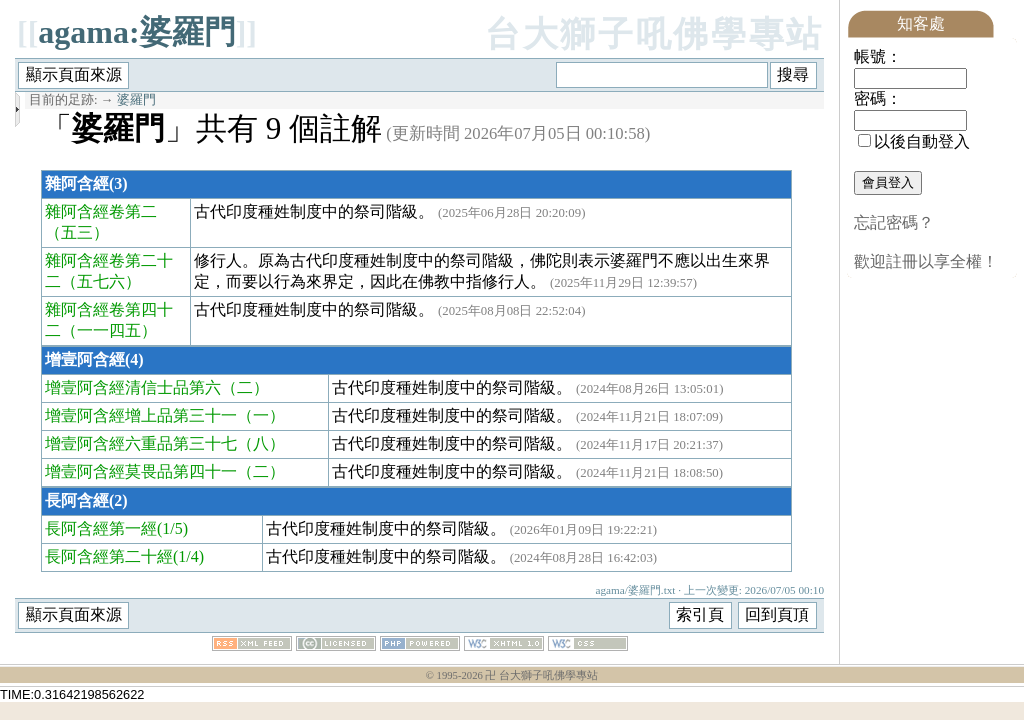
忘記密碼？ (894, 222)
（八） (261, 443)
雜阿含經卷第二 (101, 211)
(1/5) (172, 528)
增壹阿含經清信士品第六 (133, 387)
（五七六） (101, 281)
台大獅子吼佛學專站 (654, 34)
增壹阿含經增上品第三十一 (141, 415)
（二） (245, 387)
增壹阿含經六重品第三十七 (141, 443)
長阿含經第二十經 (109, 556)
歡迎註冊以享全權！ (926, 261)
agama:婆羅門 (136, 32)
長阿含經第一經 (101, 528)
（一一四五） (109, 330)
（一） (261, 415)
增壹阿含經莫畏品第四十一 (141, 471)
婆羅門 (136, 100)
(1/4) (188, 556)
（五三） (77, 232)
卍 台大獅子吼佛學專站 (541, 675)
